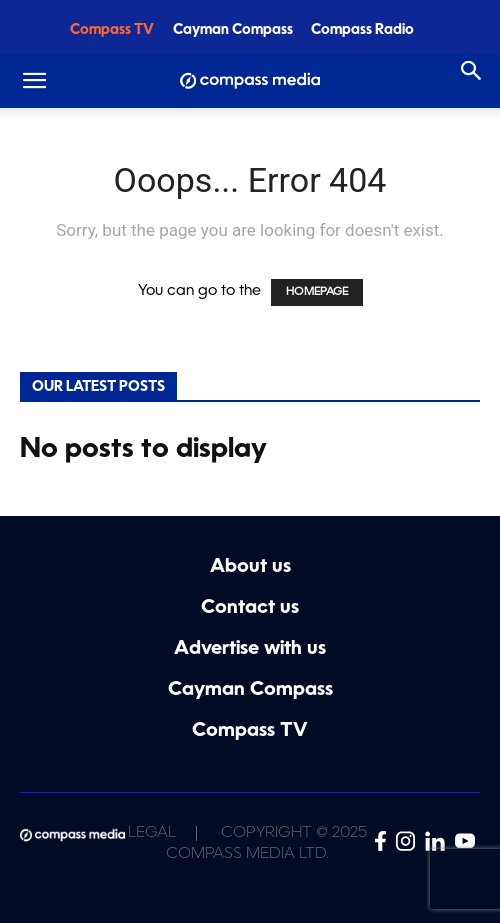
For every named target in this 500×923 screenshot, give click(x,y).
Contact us (250, 608)
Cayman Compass (233, 30)
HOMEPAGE (317, 292)
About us (250, 567)
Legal (152, 833)
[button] (34, 81)
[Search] (472, 71)
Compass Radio (362, 30)
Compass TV (112, 30)
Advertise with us (250, 649)
